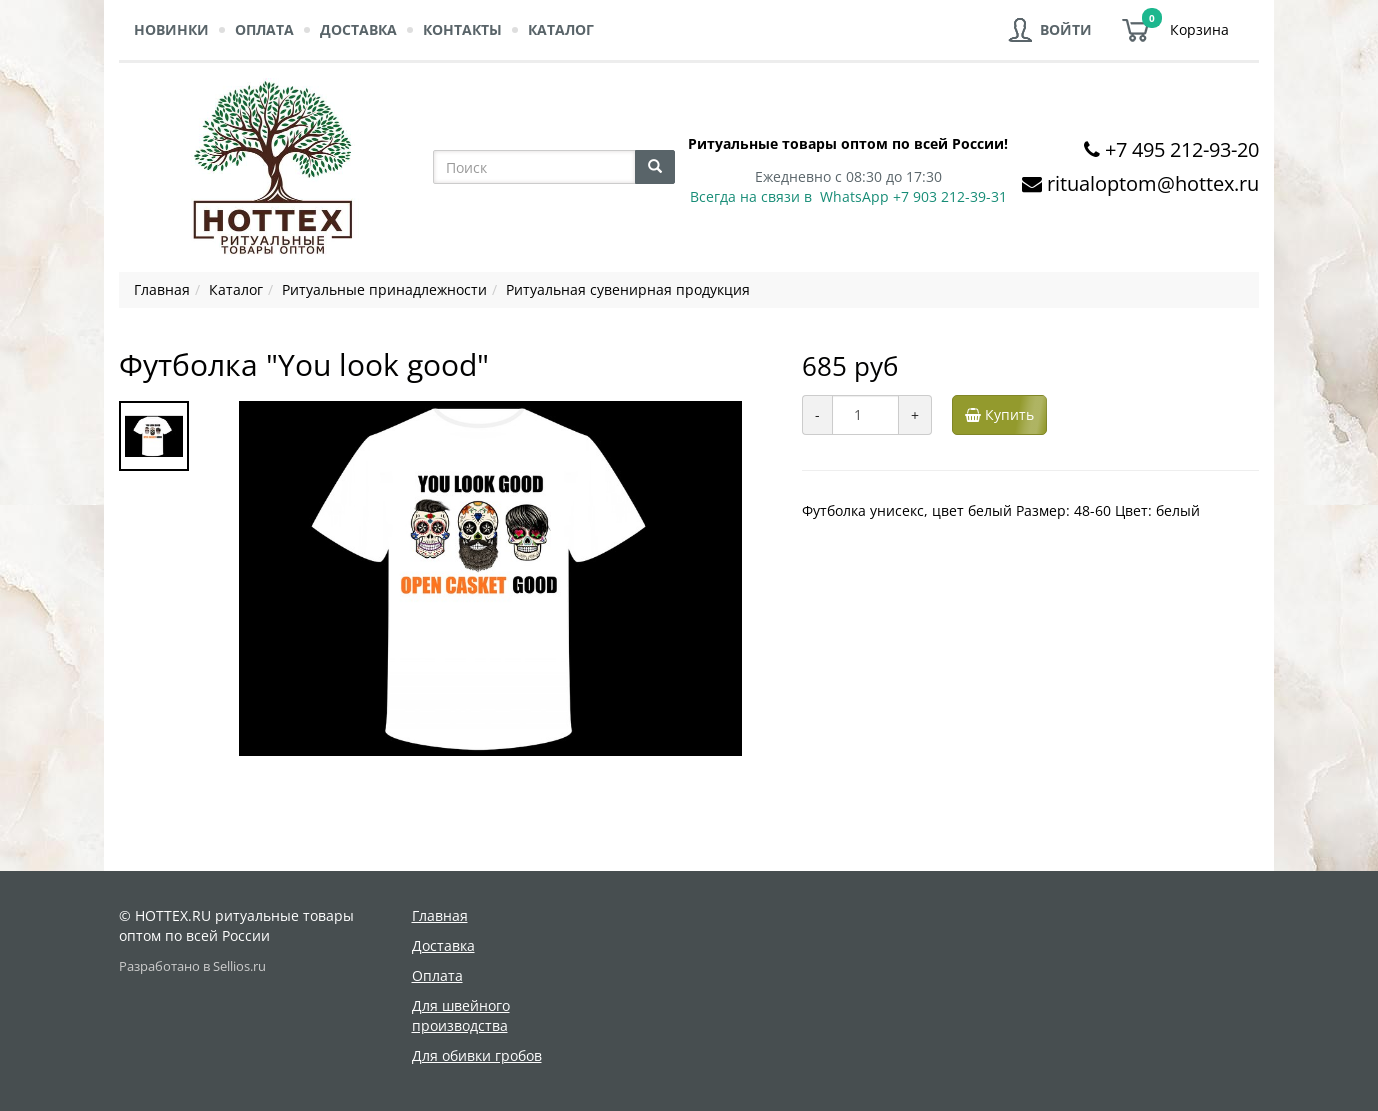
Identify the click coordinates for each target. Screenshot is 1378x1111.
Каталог (561, 29)
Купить (1003, 415)
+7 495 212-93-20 (1182, 149)
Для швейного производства (461, 1015)
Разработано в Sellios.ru (192, 966)
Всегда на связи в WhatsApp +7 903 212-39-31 (848, 196)
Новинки (171, 29)
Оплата (264, 29)
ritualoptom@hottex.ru (1153, 183)
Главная (440, 915)
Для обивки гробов (477, 1055)
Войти (1066, 29)
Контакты (462, 29)
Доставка (358, 29)
